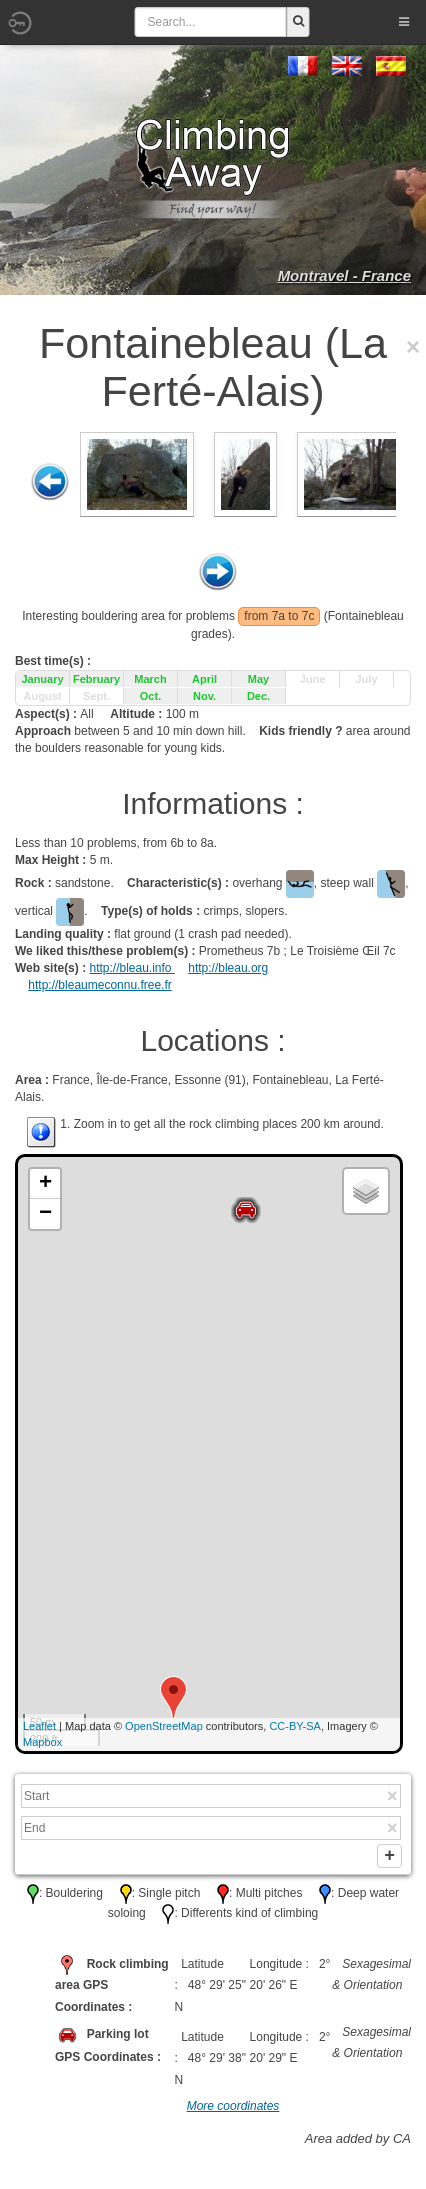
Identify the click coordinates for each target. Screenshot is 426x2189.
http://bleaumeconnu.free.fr (99, 985)
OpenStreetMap (164, 1726)
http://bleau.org (228, 968)
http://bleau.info (131, 968)
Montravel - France (344, 275)
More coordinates (233, 2110)
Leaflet (39, 1726)
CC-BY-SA (295, 1726)
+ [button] (45, 1184)
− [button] (45, 1214)
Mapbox (42, 1742)
